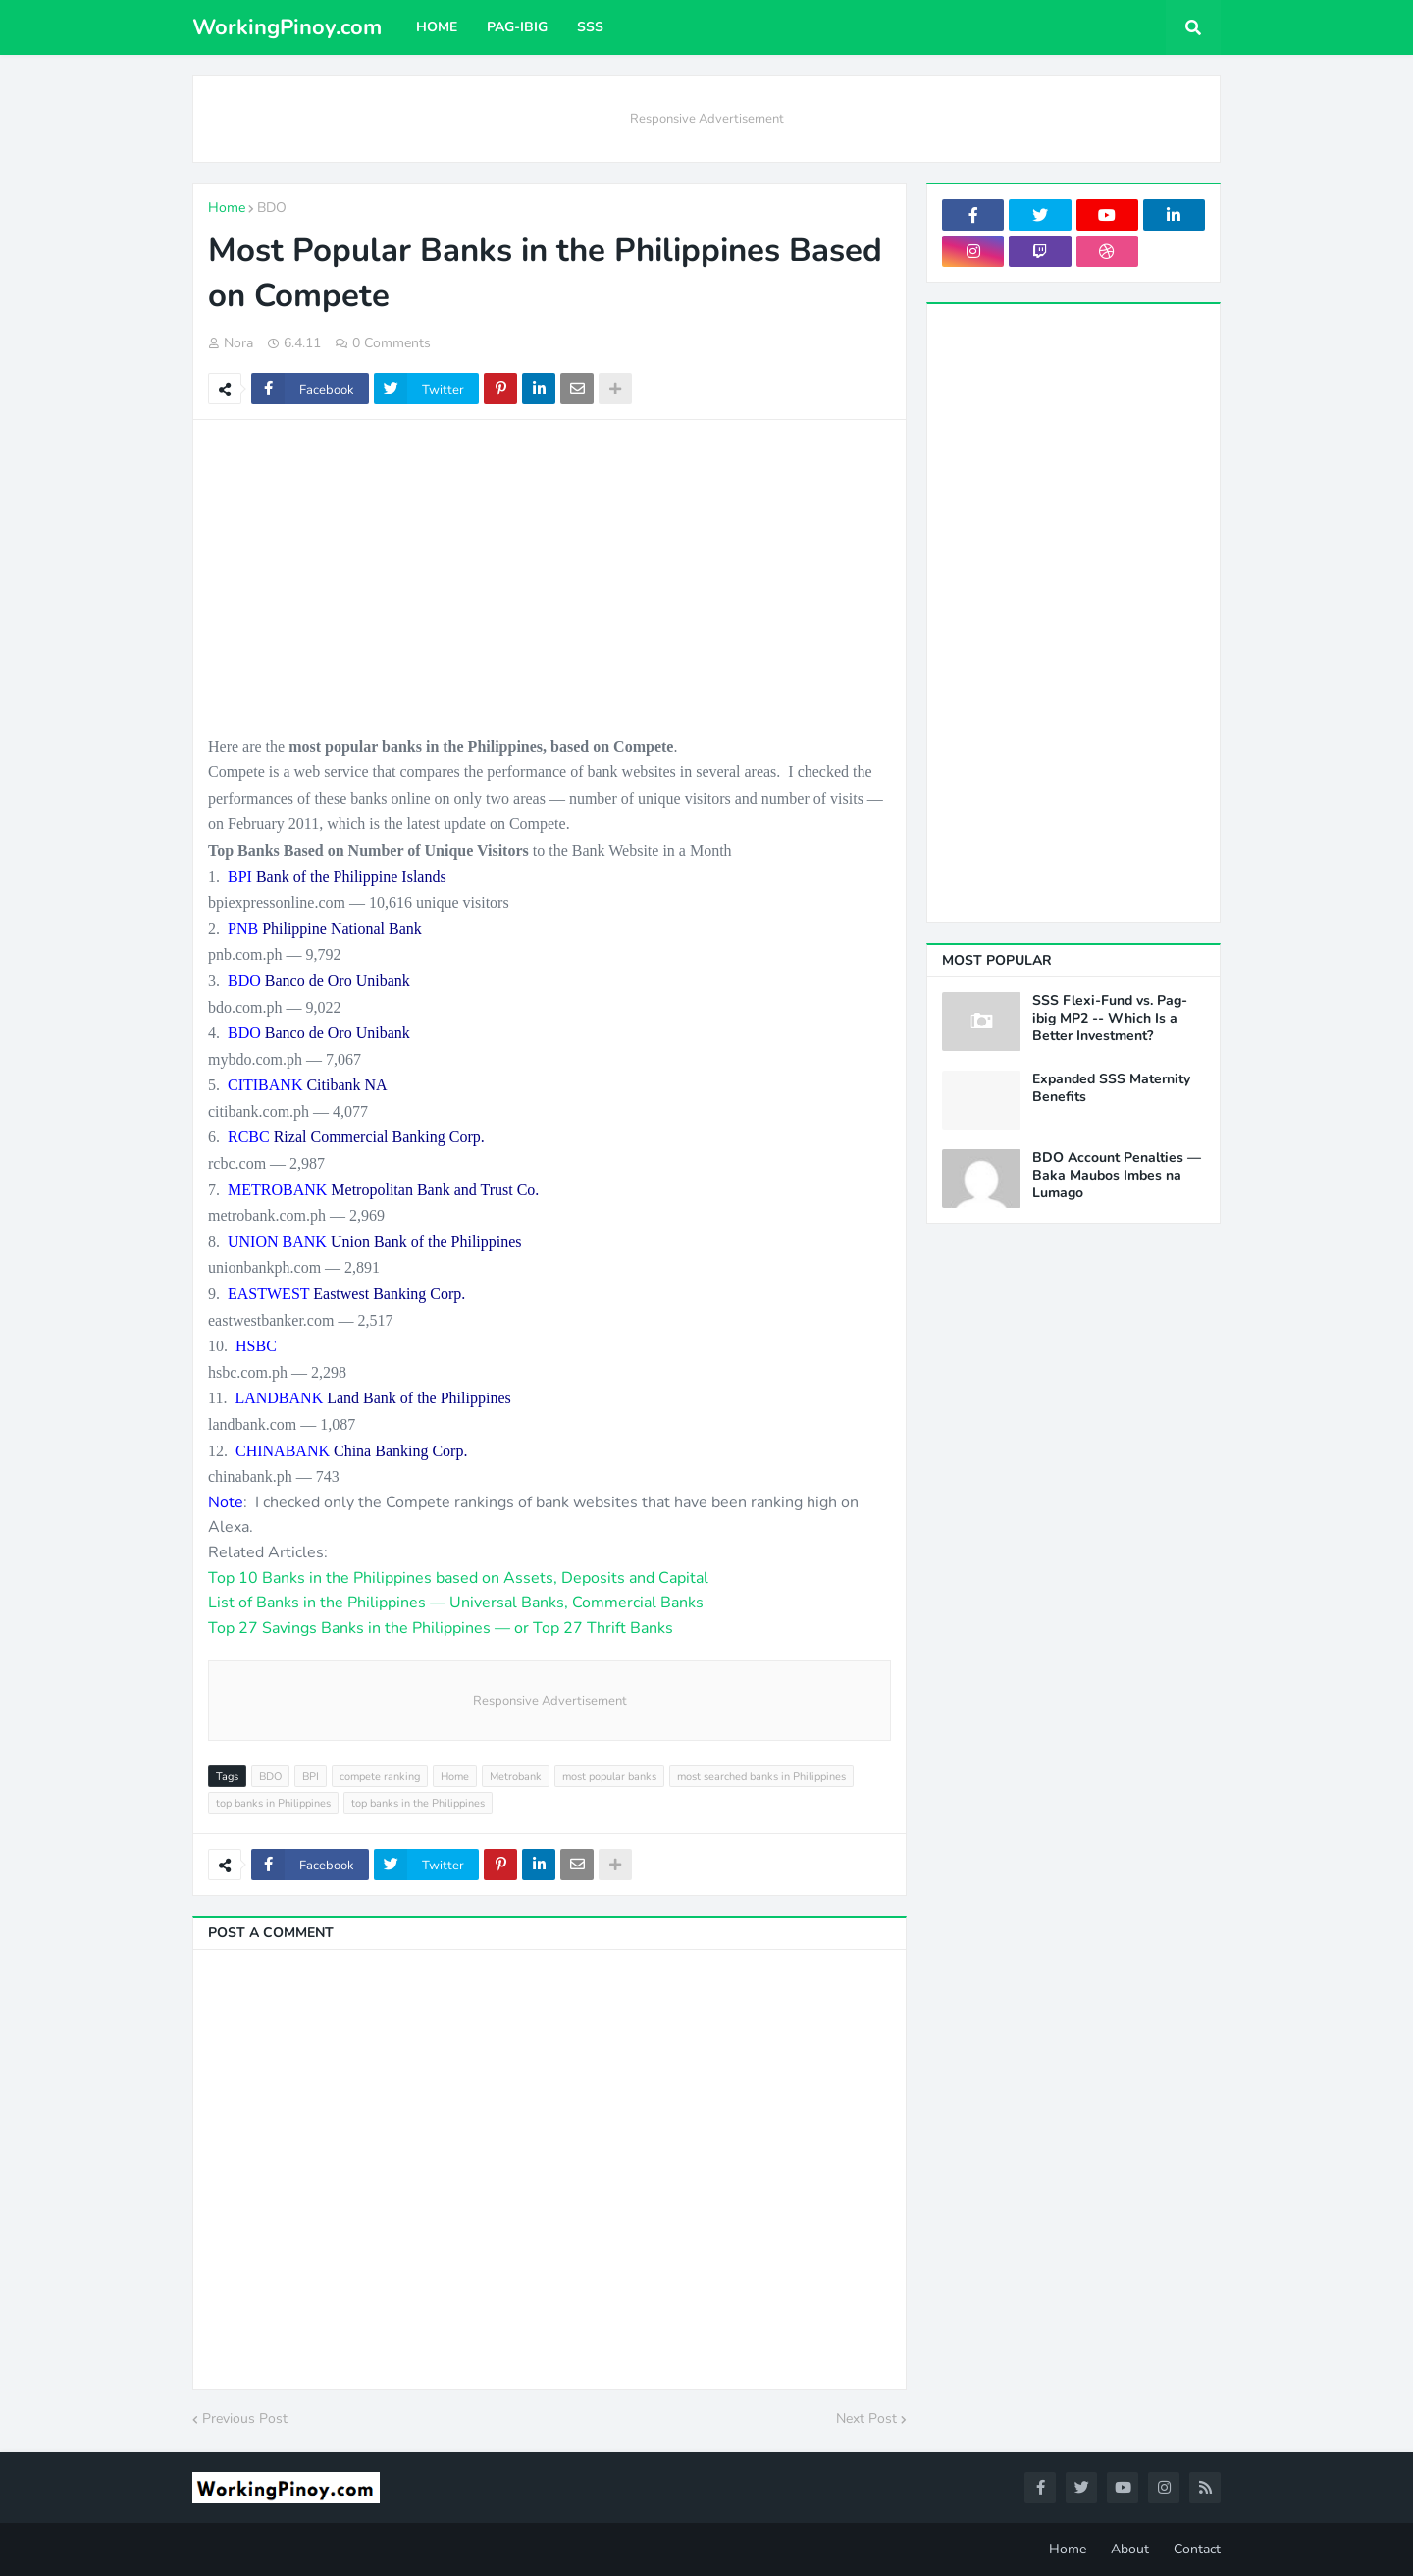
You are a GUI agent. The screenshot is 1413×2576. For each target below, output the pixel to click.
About (1130, 2549)
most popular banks (609, 1776)
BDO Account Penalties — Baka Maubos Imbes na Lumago (1116, 1175)
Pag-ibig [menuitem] (517, 27)
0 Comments (391, 343)
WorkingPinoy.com (287, 27)
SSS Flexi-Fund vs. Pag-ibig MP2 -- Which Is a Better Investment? (1109, 1018)
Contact (1197, 2549)
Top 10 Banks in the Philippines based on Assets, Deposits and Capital (458, 1578)
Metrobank (516, 1776)
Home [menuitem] (436, 27)
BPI (310, 1776)
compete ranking (380, 1776)
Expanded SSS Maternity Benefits (1111, 1088)
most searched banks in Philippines (761, 1776)
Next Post (866, 2418)
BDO (272, 207)
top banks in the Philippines (418, 1803)
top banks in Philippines (273, 1803)
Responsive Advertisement (707, 119)
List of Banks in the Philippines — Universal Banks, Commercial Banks (456, 1602)
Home (226, 207)
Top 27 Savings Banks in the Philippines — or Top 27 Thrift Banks (440, 1628)
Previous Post (245, 2418)
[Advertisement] (549, 577)
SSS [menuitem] (590, 27)
